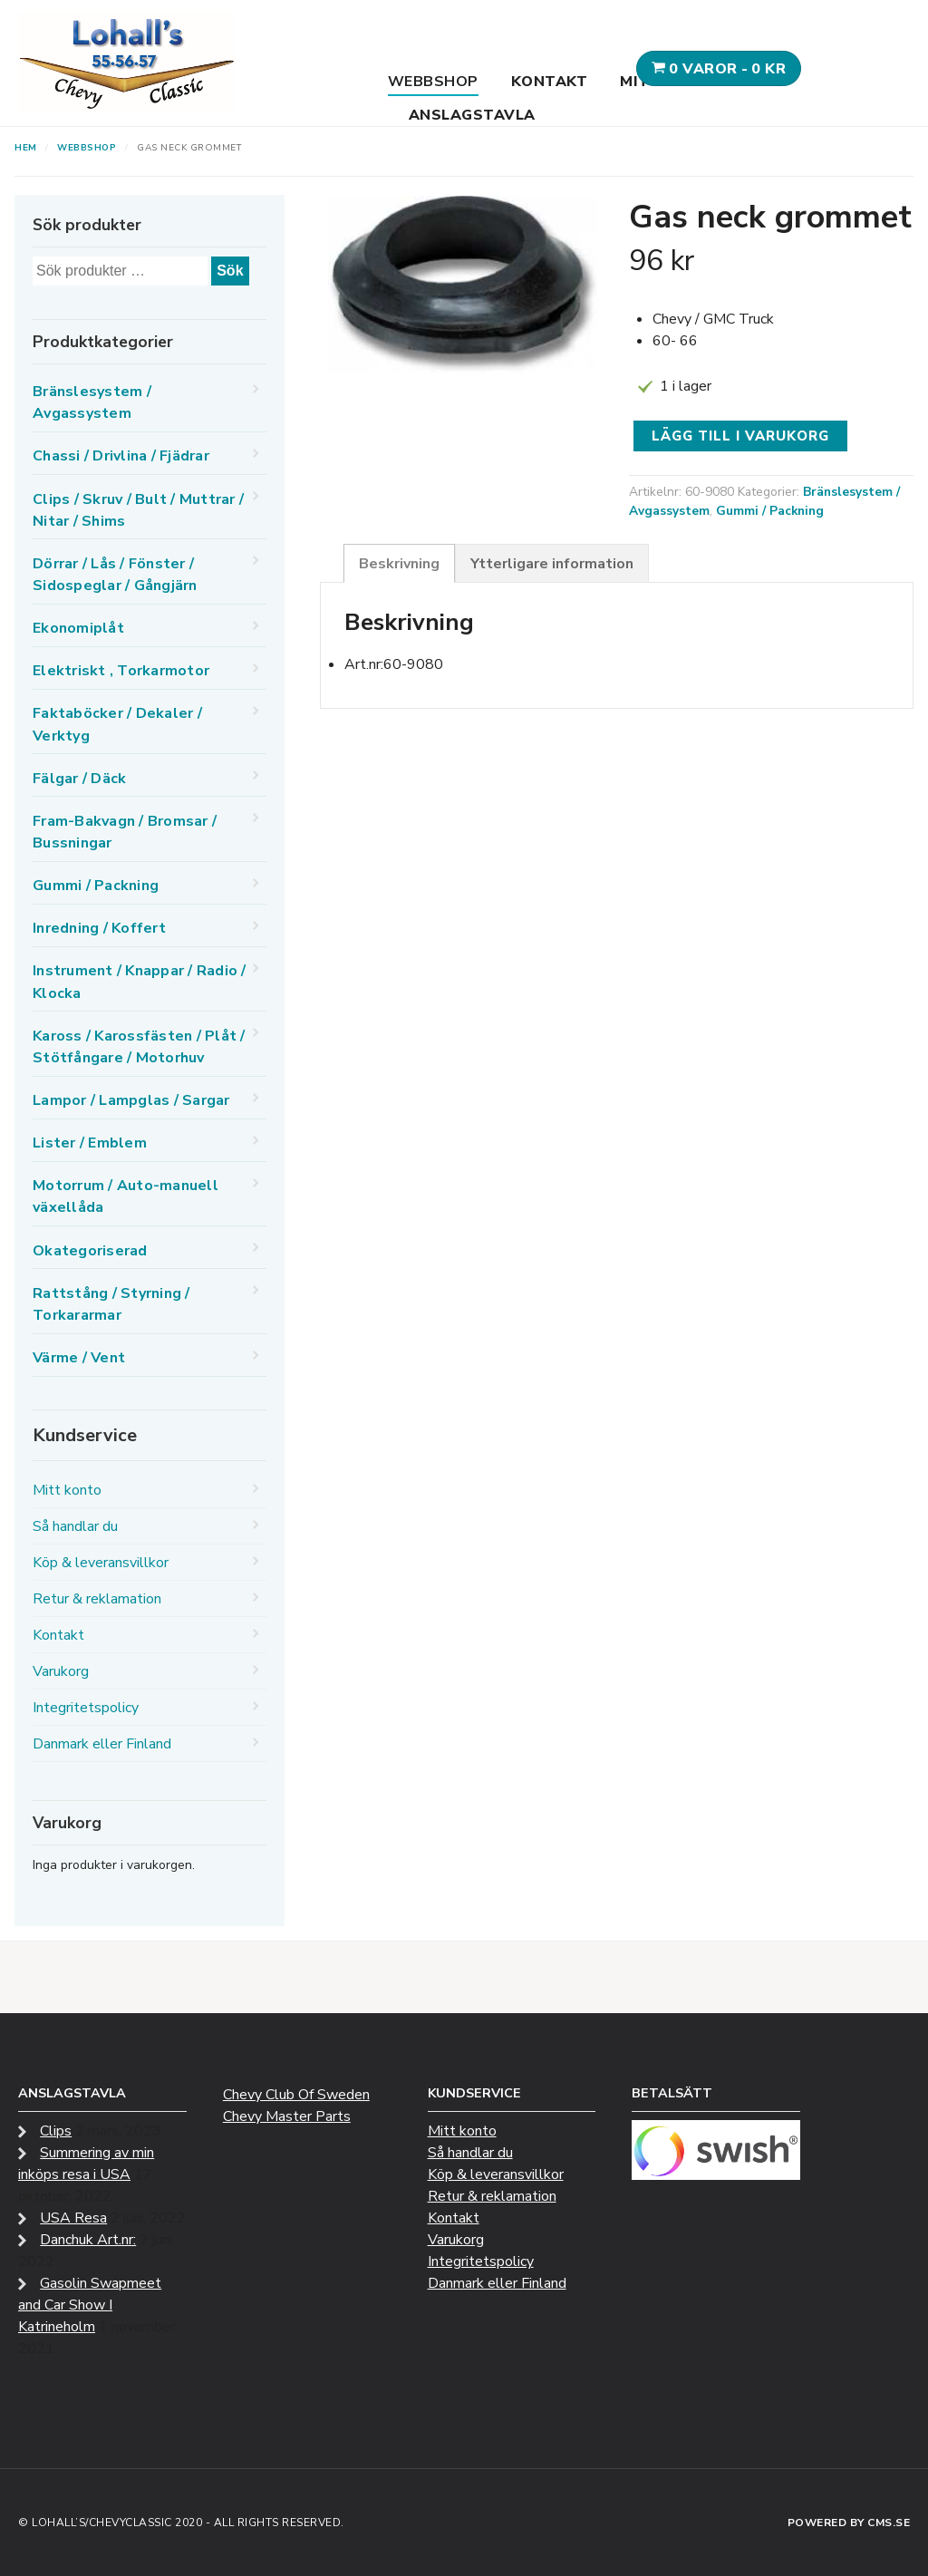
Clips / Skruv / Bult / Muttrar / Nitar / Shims (138, 510)
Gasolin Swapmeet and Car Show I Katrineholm (89, 2305)
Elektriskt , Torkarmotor (121, 671)
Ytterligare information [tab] (551, 564)
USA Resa (73, 2218)
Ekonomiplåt (78, 628)
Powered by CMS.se (849, 2522)
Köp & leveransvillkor (101, 1563)
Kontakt (549, 82)
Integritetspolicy (86, 1708)
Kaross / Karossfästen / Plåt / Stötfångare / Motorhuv (139, 1047)
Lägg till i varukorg (740, 436)
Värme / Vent (79, 1358)
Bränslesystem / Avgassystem (92, 402)
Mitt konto (67, 1490)
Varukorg (61, 1671)
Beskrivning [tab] (399, 564)
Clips (56, 2131)
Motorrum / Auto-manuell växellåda (125, 1196)
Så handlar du (75, 1526)
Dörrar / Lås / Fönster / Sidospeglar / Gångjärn (115, 575)
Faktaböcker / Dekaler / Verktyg (117, 724)
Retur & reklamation (97, 1599)
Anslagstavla (472, 115)
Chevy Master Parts (287, 2116)
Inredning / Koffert (99, 928)
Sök (230, 270)
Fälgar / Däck (79, 779)
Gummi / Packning (770, 510)
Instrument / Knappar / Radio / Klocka (139, 981)
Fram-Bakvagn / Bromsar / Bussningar (125, 832)
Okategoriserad (90, 1251)
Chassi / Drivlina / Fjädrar (121, 456)
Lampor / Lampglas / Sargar (131, 1100)
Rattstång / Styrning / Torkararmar (111, 1304)
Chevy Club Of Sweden (296, 2095)
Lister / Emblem (90, 1143)
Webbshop (433, 82)
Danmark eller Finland (102, 1744)
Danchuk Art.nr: (88, 2240)
